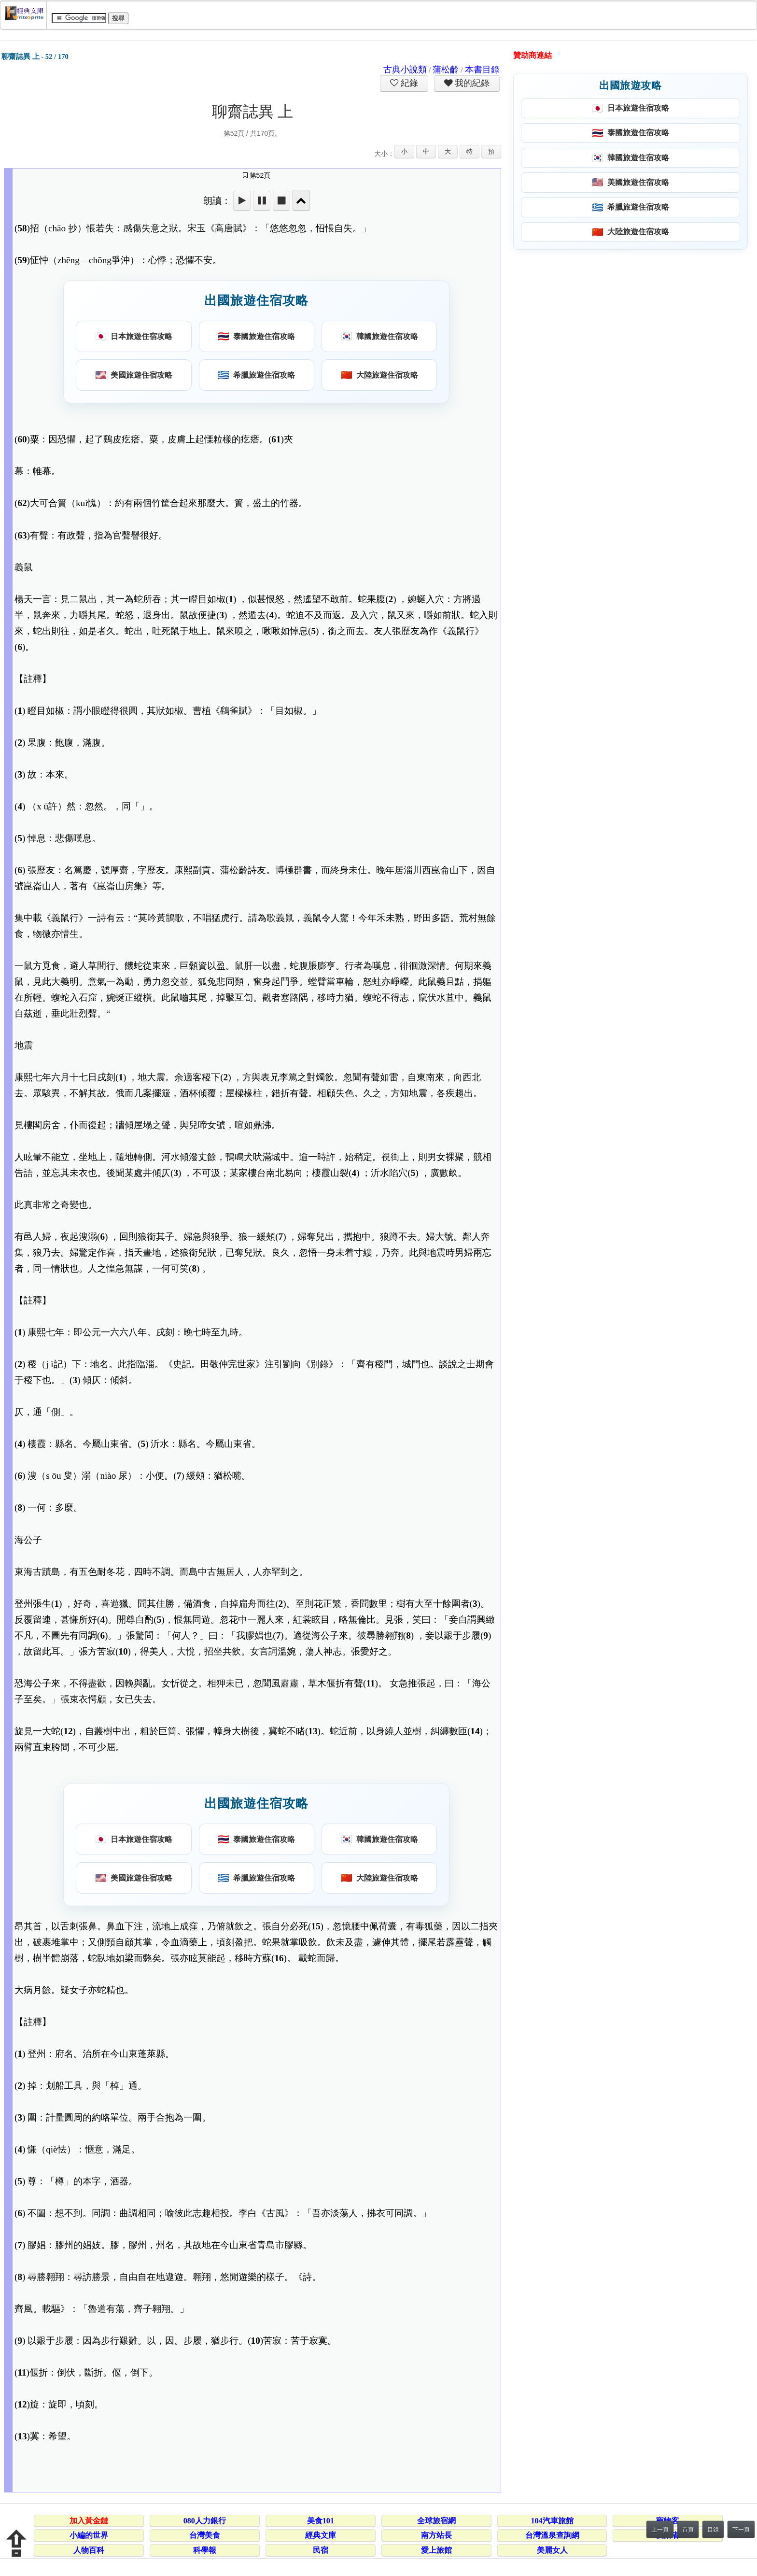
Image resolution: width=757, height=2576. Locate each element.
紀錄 (408, 83)
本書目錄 (482, 69)
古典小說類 (405, 69)
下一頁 (741, 2529)
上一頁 (660, 2529)
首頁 (688, 2529)
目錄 (713, 2529)
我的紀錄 (471, 83)
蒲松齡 (446, 69)
